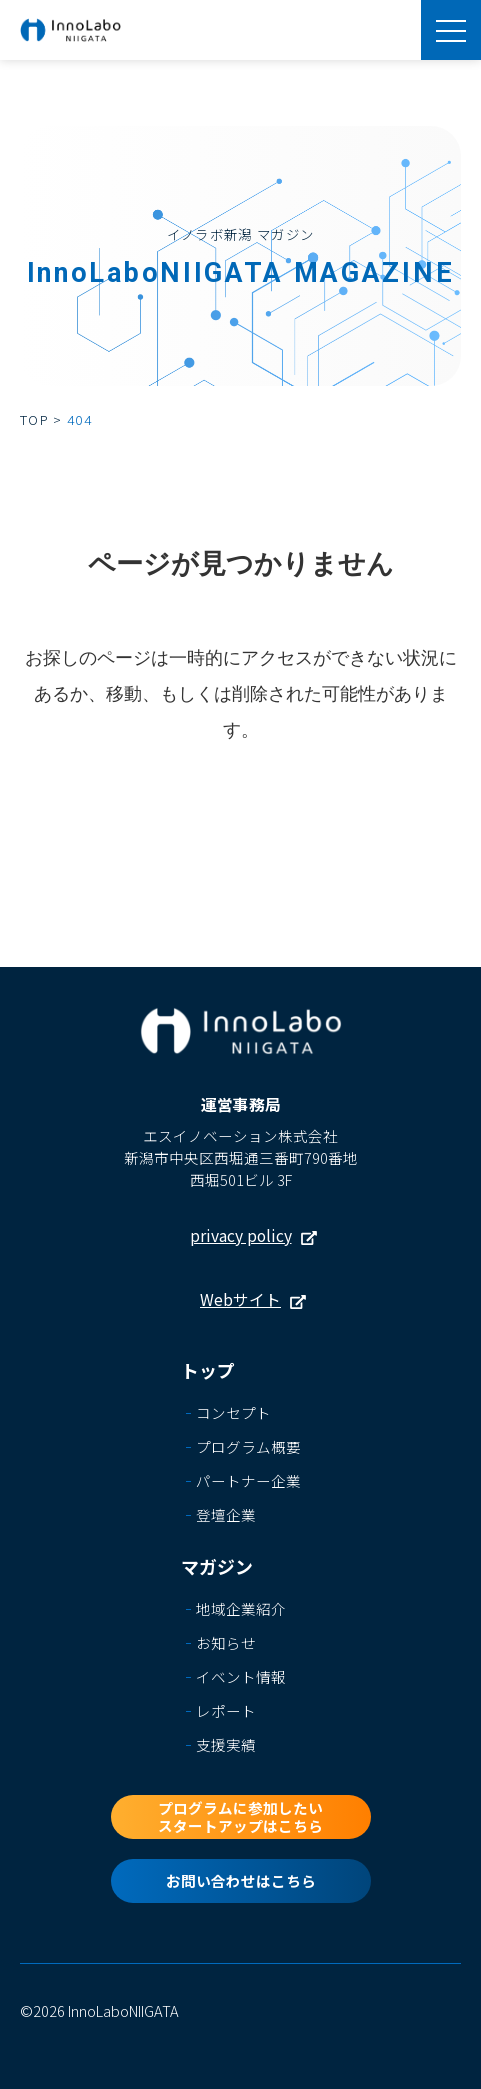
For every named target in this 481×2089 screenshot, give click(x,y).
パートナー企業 (248, 1481)
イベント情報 (241, 1677)
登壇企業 (226, 1515)
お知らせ (226, 1643)
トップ (208, 1369)
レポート (226, 1711)
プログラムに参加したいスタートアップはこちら (240, 1816)
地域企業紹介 (241, 1609)
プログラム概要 (248, 1447)
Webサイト (240, 1299)
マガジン (217, 1565)
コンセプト (233, 1413)
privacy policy (241, 1235)
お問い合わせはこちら (241, 1880)
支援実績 (226, 1744)
